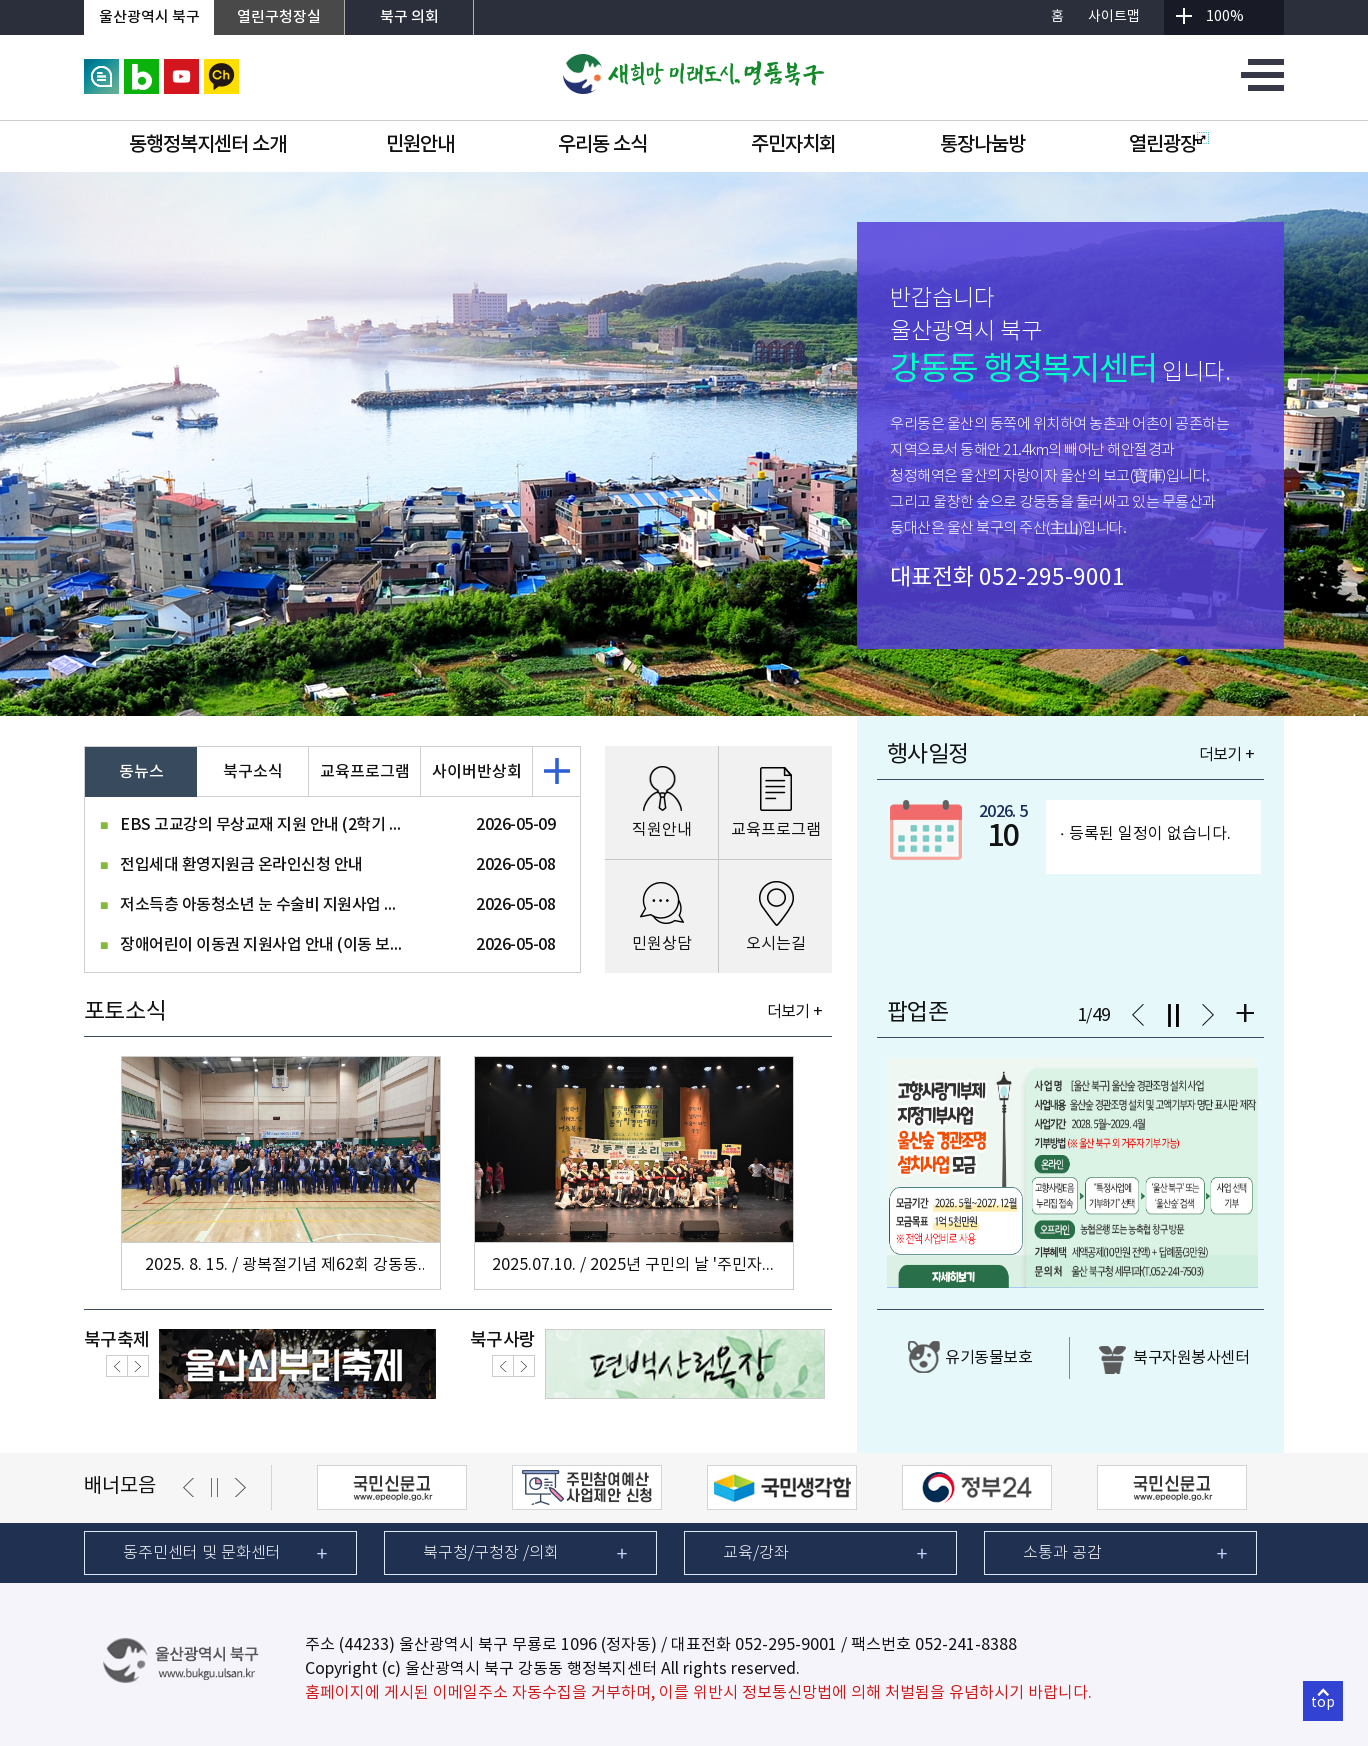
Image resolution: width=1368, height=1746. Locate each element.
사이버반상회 (477, 772)
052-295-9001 (1052, 578)
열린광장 (1169, 145)
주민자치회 (793, 145)
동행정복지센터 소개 (207, 145)
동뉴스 (141, 772)
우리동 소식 (602, 145)
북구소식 (253, 772)
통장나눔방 (982, 145)
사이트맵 (1114, 17)
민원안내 (420, 145)
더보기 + (794, 1012)
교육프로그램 (365, 772)
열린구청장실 (279, 17)
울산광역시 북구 (149, 17)
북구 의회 (409, 17)
